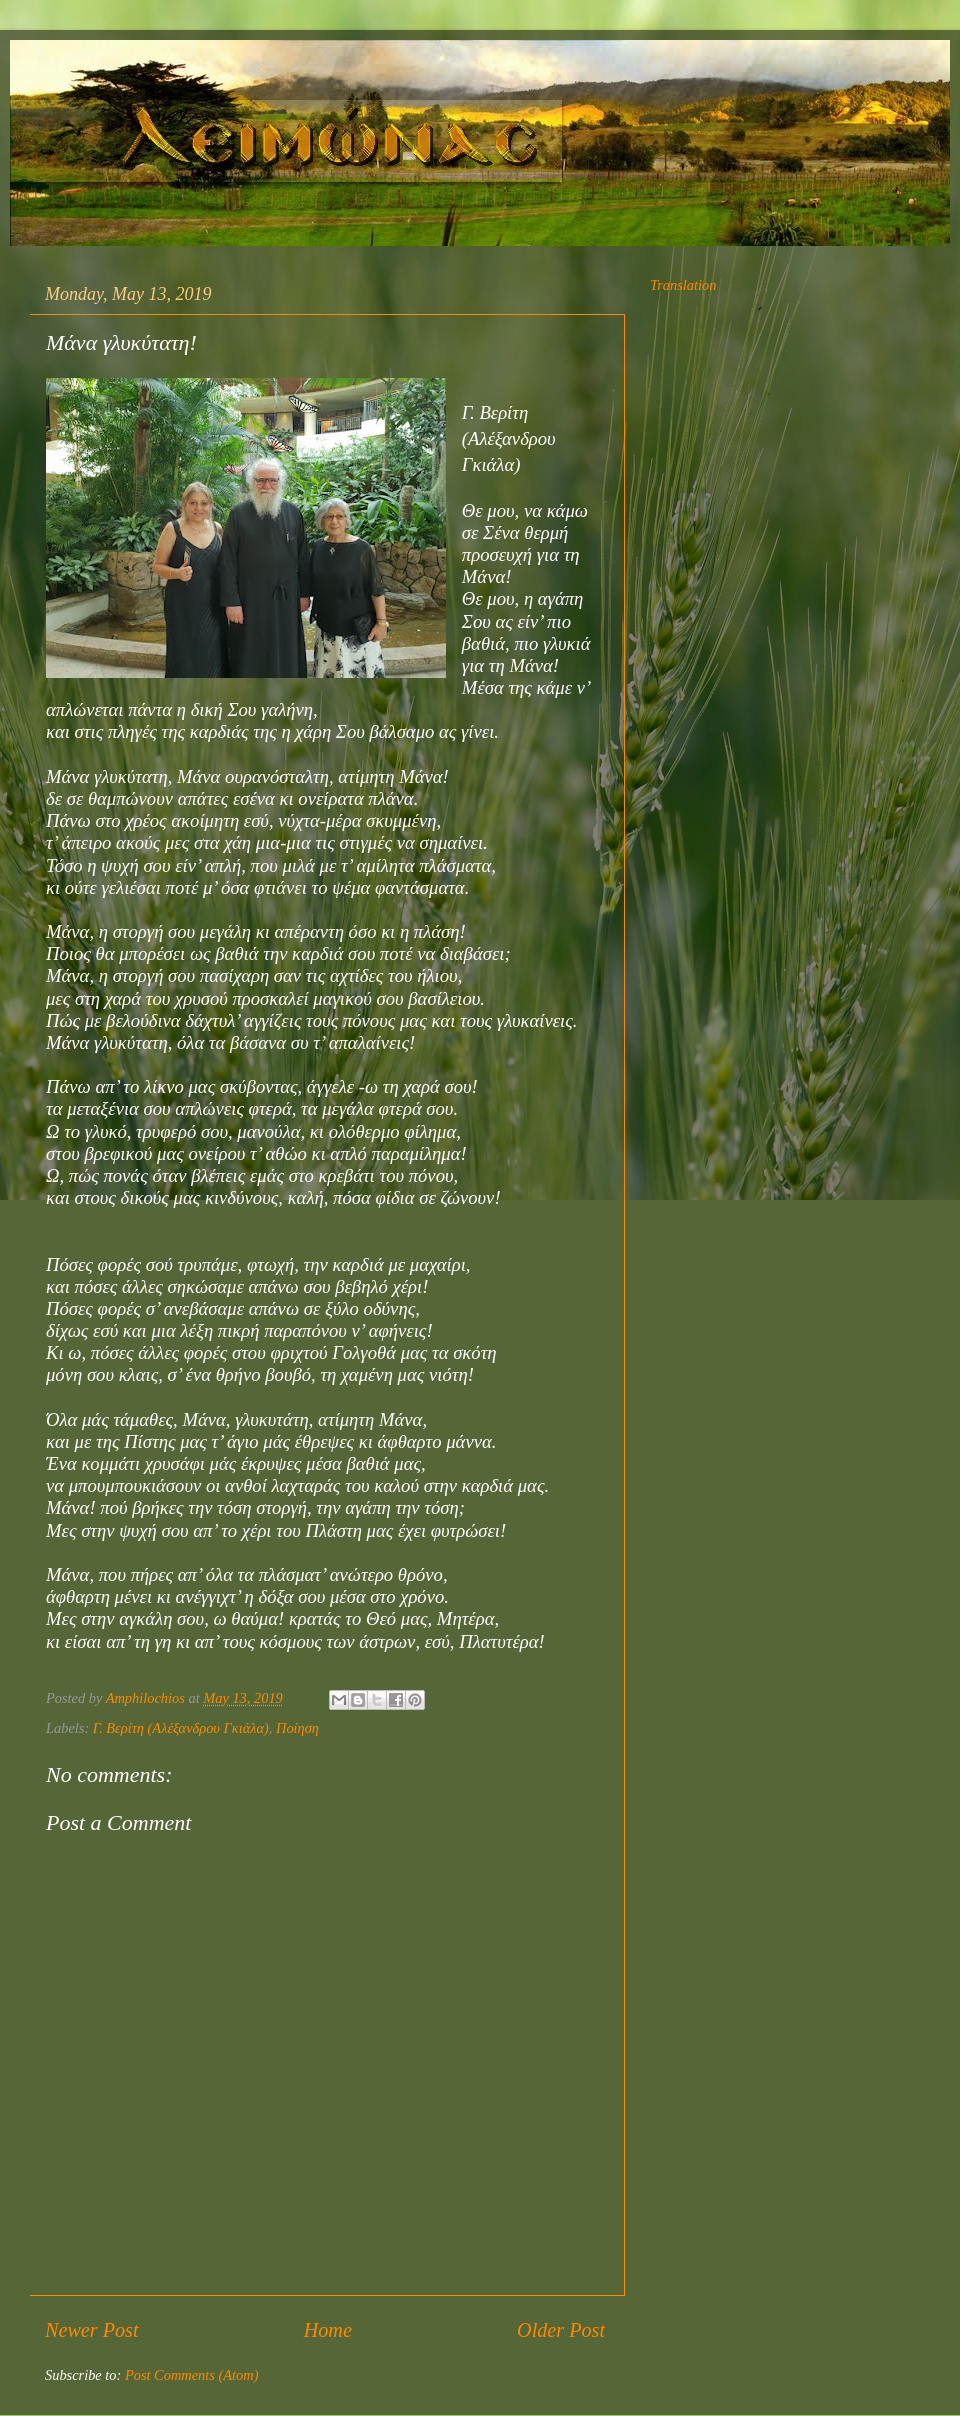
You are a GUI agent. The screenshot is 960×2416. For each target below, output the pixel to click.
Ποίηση (297, 1728)
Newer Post (92, 2330)
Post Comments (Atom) (192, 2375)
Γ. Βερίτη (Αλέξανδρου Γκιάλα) (181, 1728)
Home (328, 2330)
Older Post (561, 2330)
